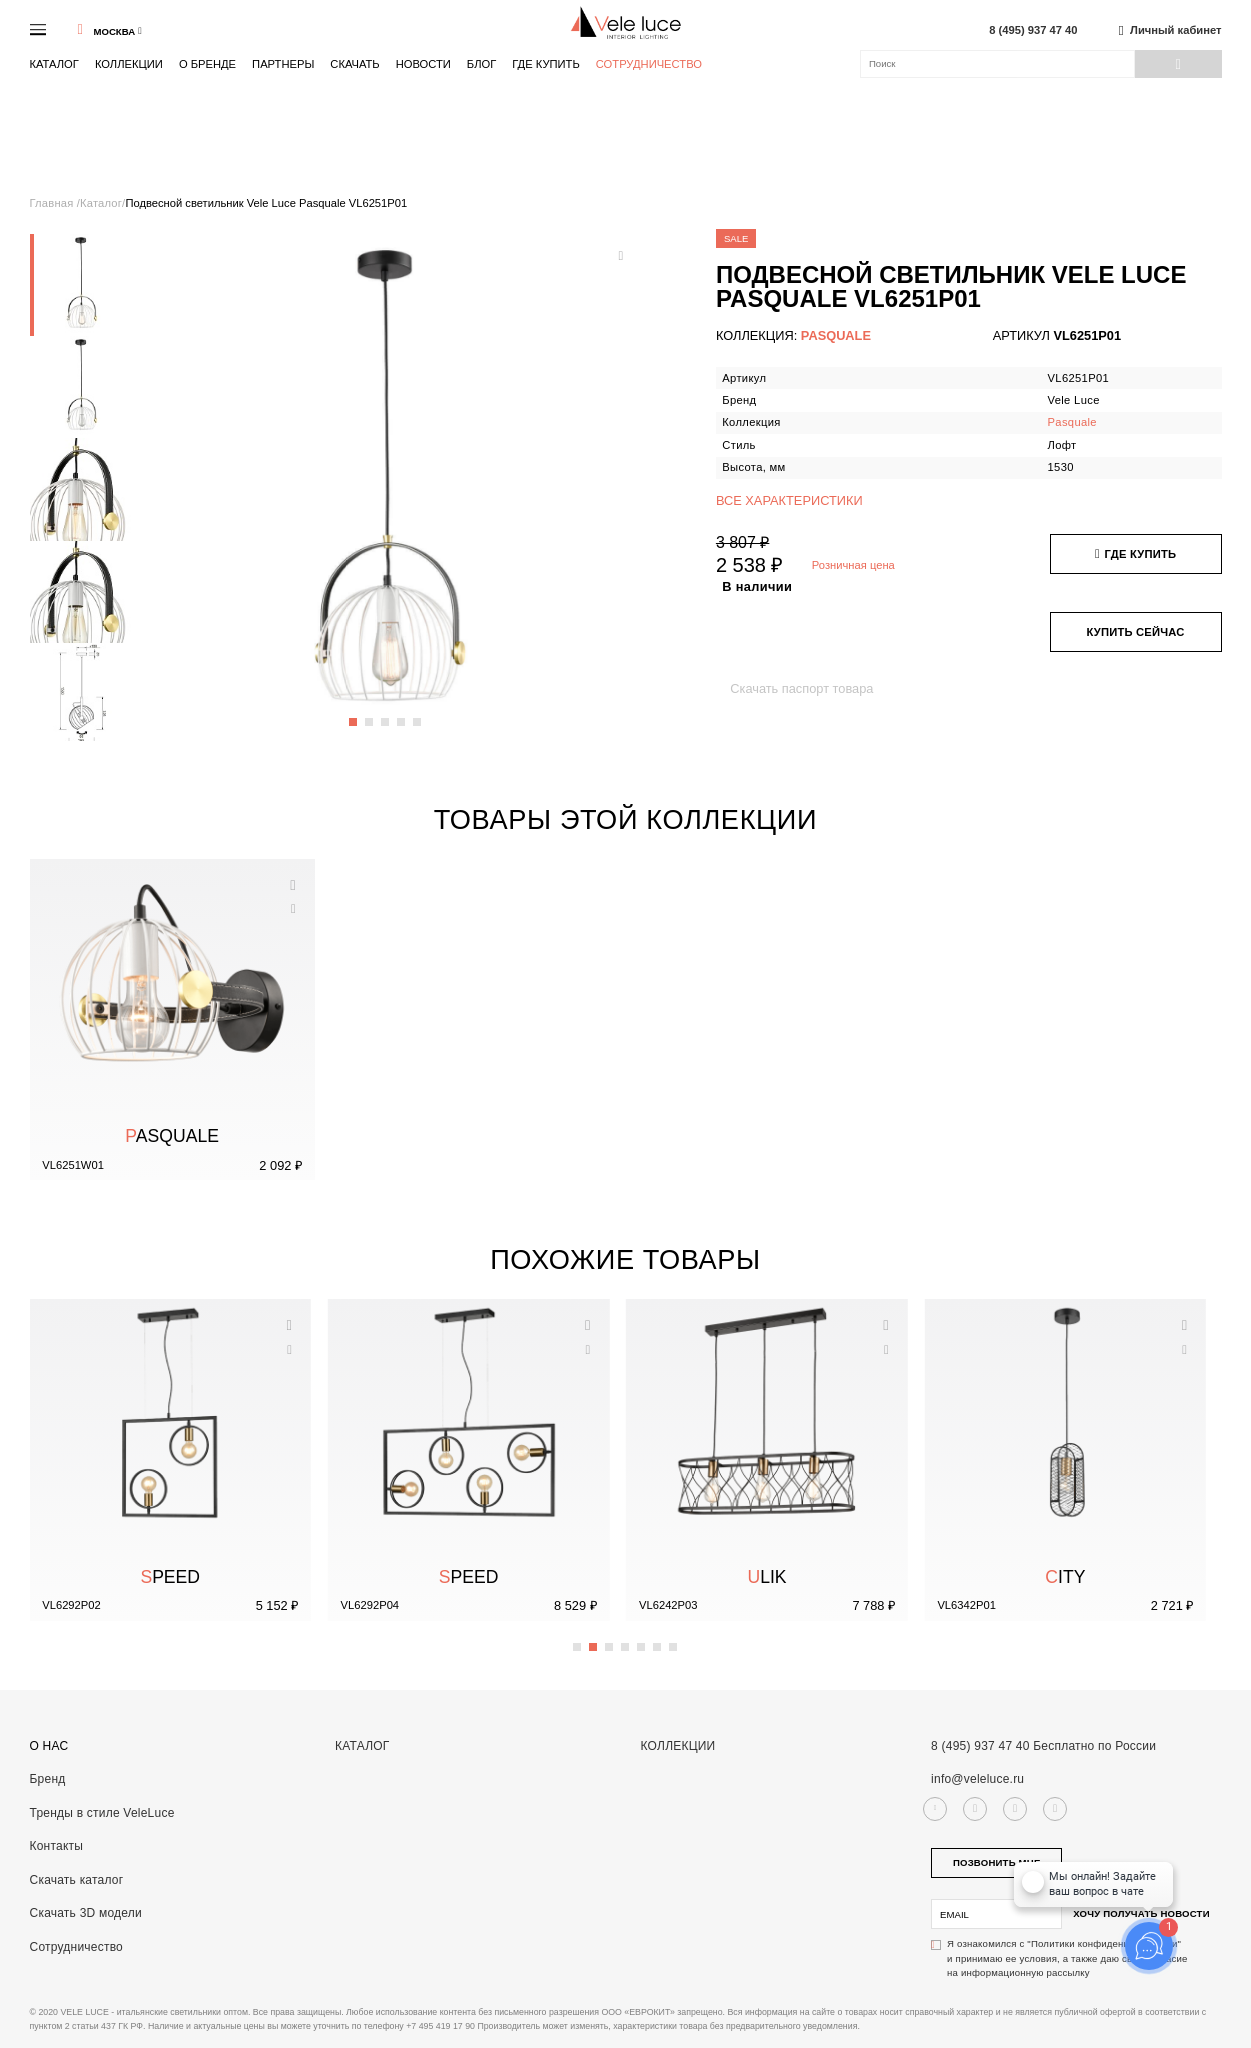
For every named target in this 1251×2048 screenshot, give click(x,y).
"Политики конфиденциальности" (1104, 1943)
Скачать (354, 64)
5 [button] (418, 714)
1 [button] (354, 714)
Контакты (57, 1846)
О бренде (207, 64)
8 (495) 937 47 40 (1033, 30)
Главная (53, 203)
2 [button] (370, 714)
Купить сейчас (1136, 632)
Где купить (545, 64)
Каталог (54, 64)
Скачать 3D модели (86, 1913)
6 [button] (658, 1639)
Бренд (48, 1779)
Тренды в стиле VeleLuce (102, 1813)
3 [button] (386, 714)
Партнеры (283, 64)
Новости (423, 64)
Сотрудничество (649, 64)
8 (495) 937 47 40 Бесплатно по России (1043, 1746)
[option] (81, 285)
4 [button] (402, 714)
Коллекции (129, 64)
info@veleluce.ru (977, 1779)
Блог (481, 64)
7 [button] (674, 1639)
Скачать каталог (77, 1880)
